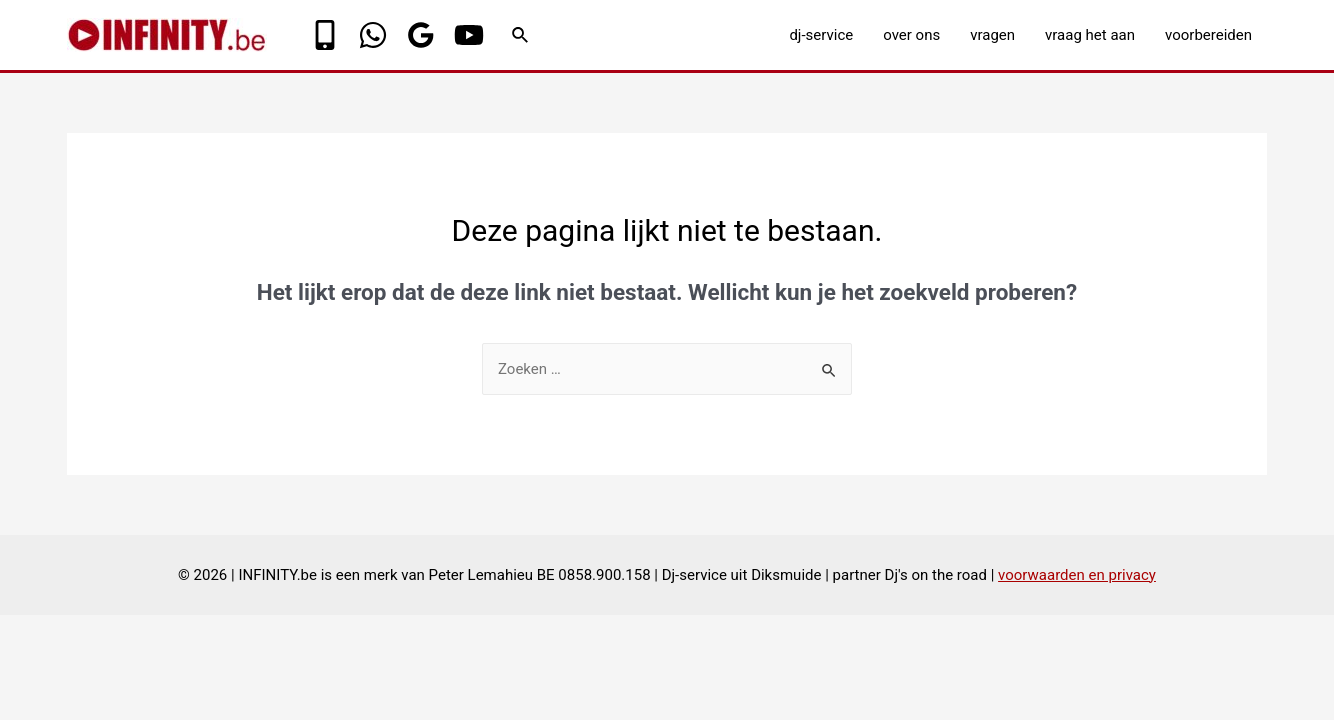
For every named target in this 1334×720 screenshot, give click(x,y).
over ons (911, 35)
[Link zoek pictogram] (521, 35)
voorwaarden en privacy (1077, 575)
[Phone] (325, 35)
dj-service (821, 35)
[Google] (421, 35)
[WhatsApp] (373, 35)
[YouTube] (469, 35)
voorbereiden (1208, 35)
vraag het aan (1090, 35)
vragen (992, 35)
